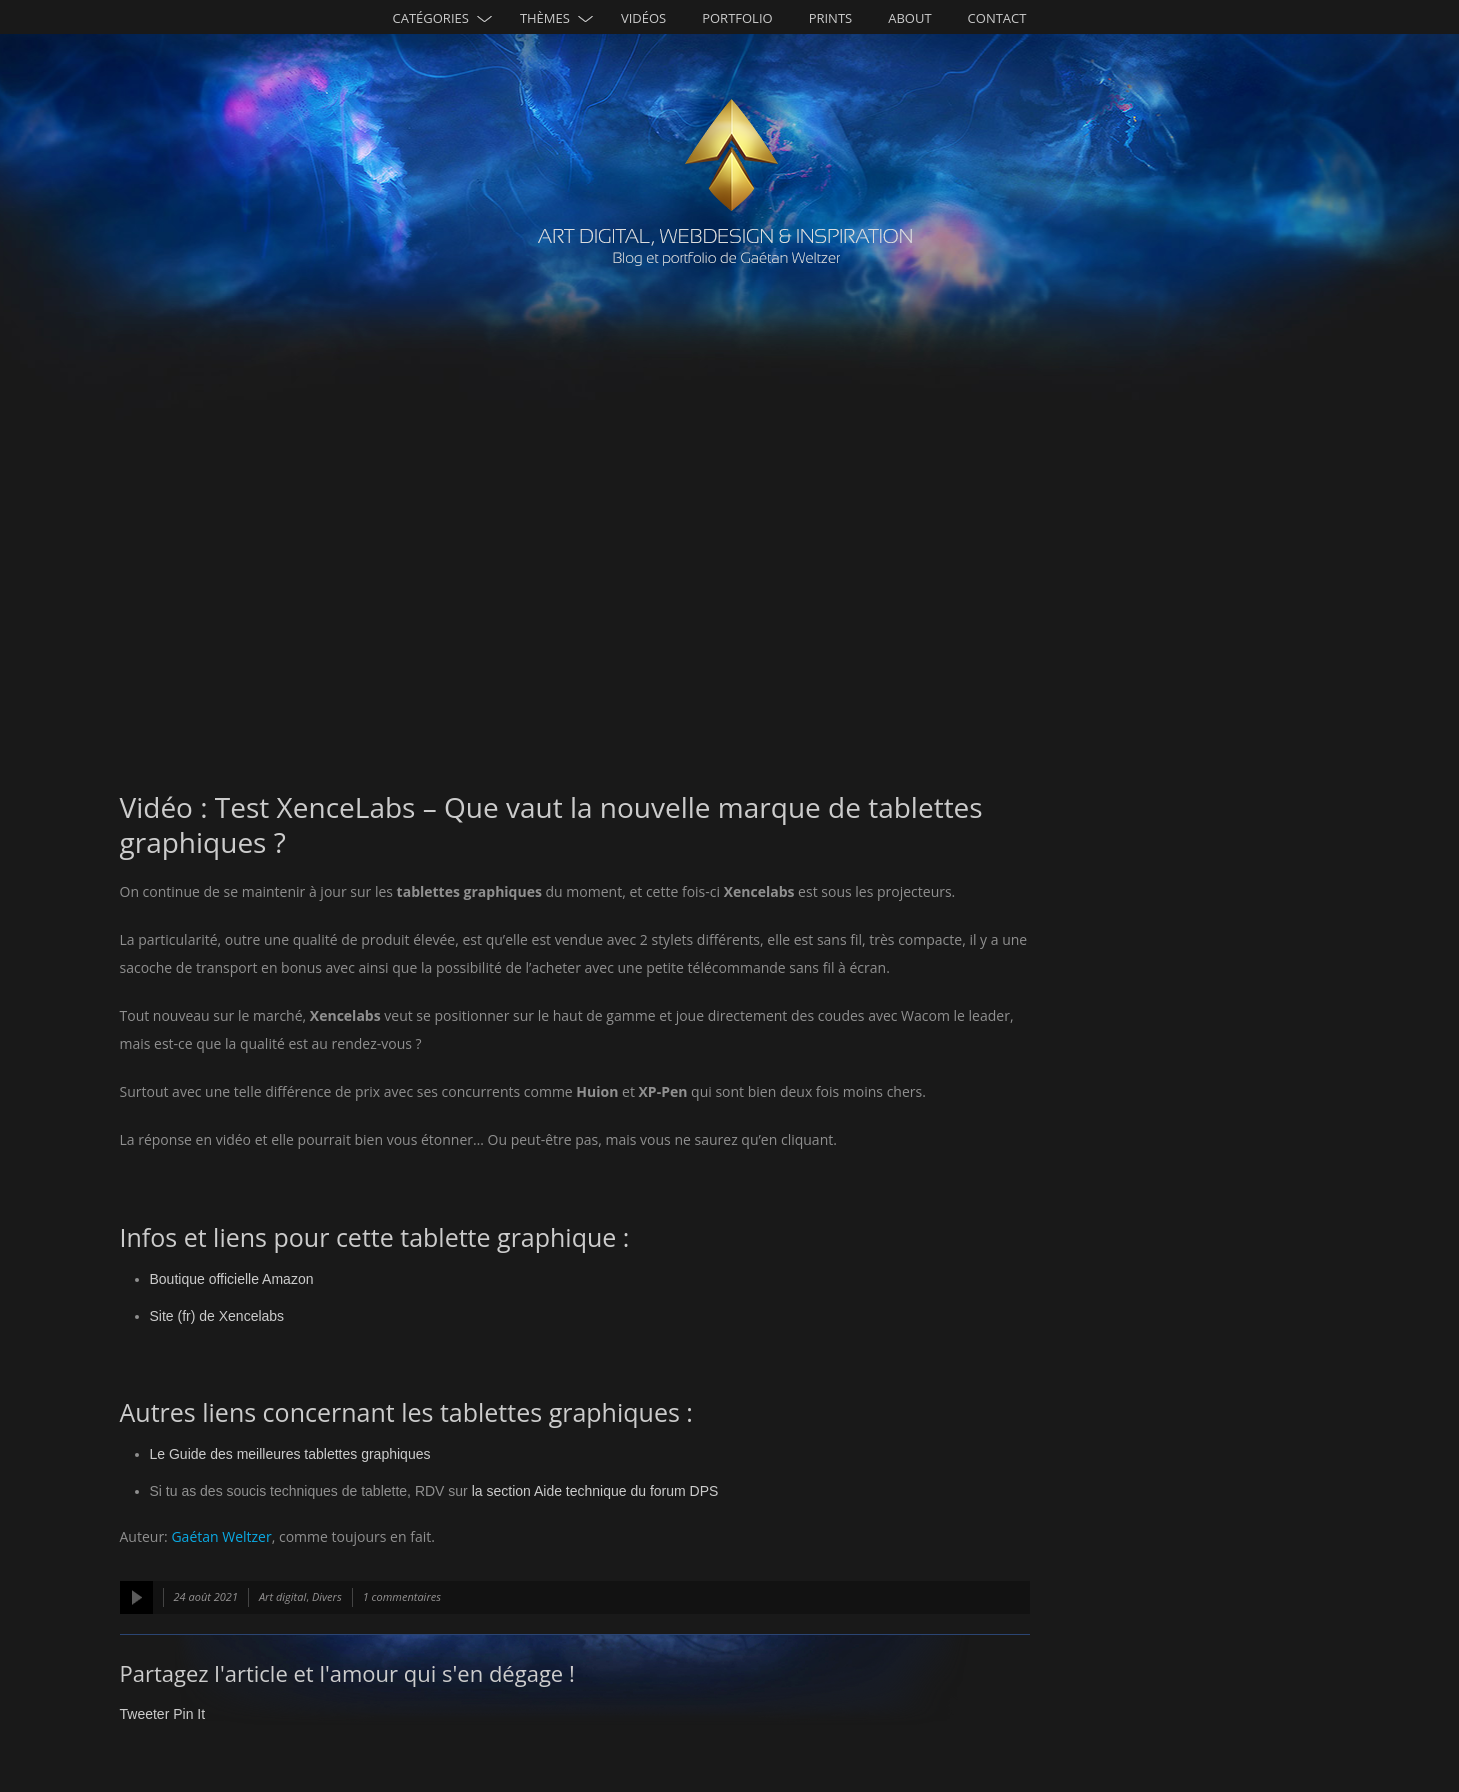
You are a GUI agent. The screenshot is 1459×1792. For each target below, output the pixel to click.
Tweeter (145, 1714)
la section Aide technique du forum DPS (595, 1491)
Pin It (189, 1714)
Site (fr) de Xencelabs (217, 1316)
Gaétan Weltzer (221, 1536)
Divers (327, 1596)
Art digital (282, 1596)
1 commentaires (402, 1596)
